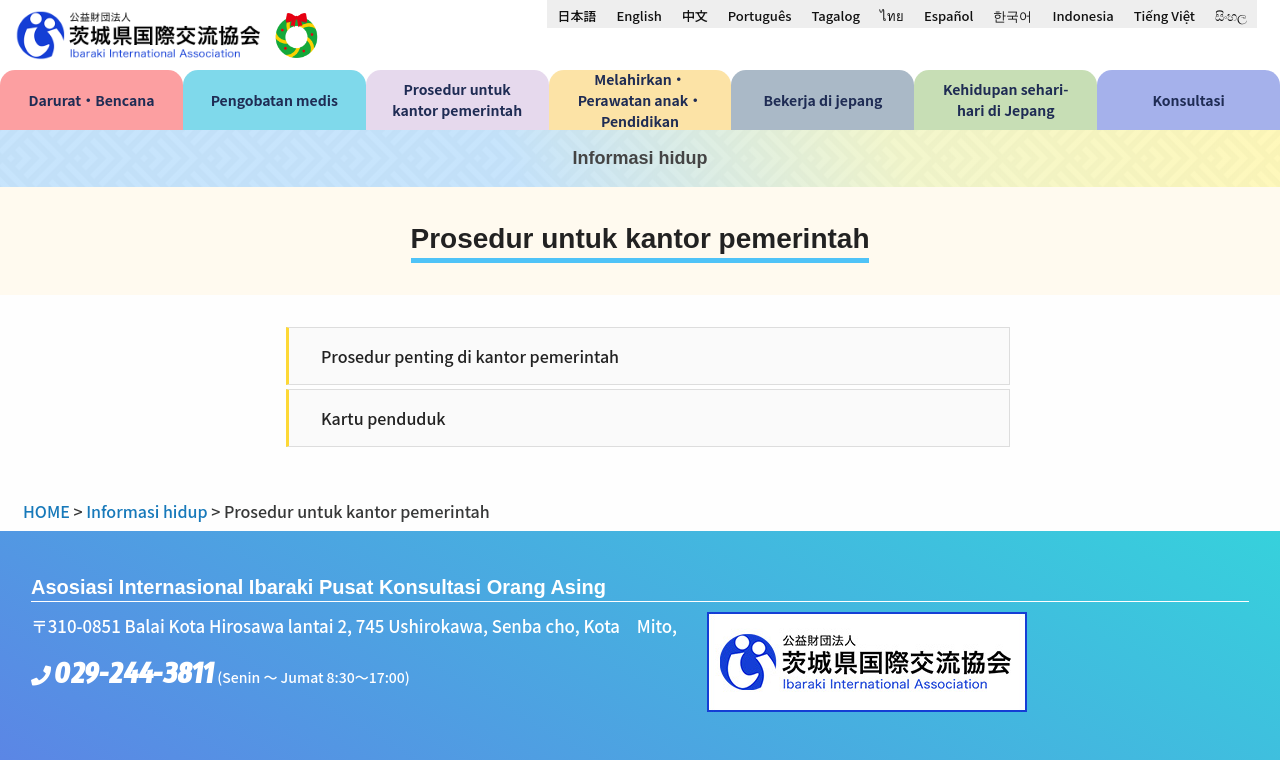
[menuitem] (576, 15)
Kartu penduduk (383, 418)
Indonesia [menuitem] (1082, 15)
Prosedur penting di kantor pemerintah (470, 356)
